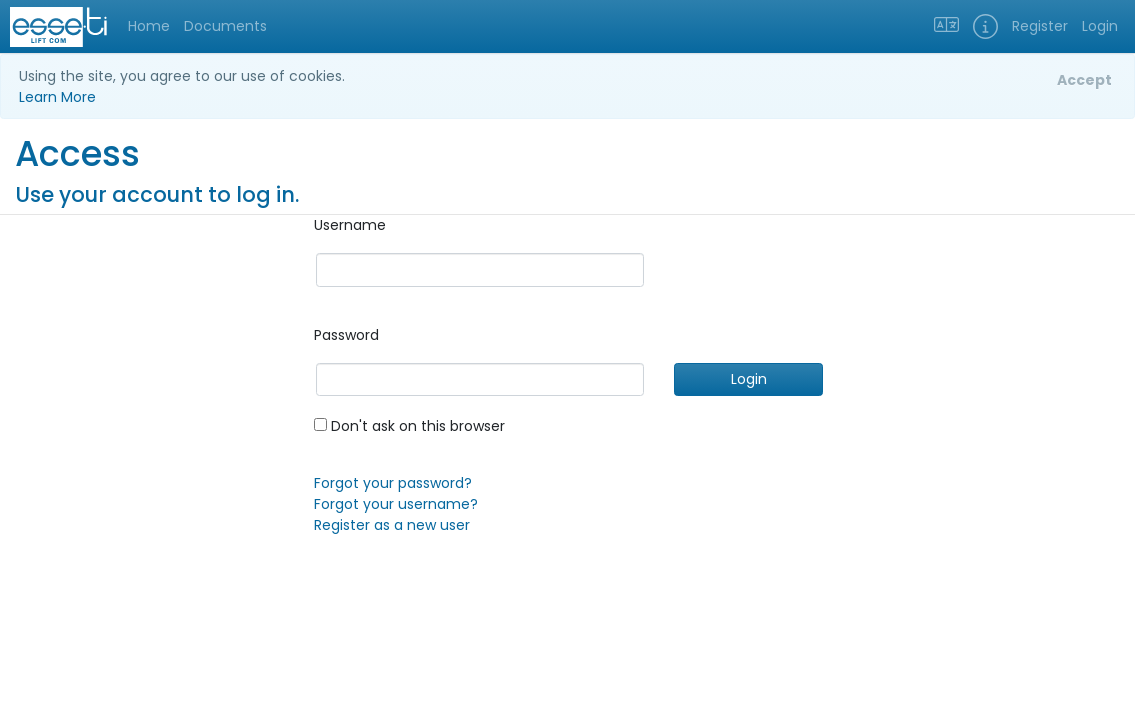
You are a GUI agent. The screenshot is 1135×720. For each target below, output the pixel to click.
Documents (225, 26)
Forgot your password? (393, 483)
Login (1100, 26)
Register (1040, 26)
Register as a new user (392, 525)
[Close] (1084, 81)
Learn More (57, 97)
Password (346, 335)
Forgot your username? (396, 504)
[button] (985, 26)
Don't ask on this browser (409, 426)
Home (149, 26)
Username (350, 225)
